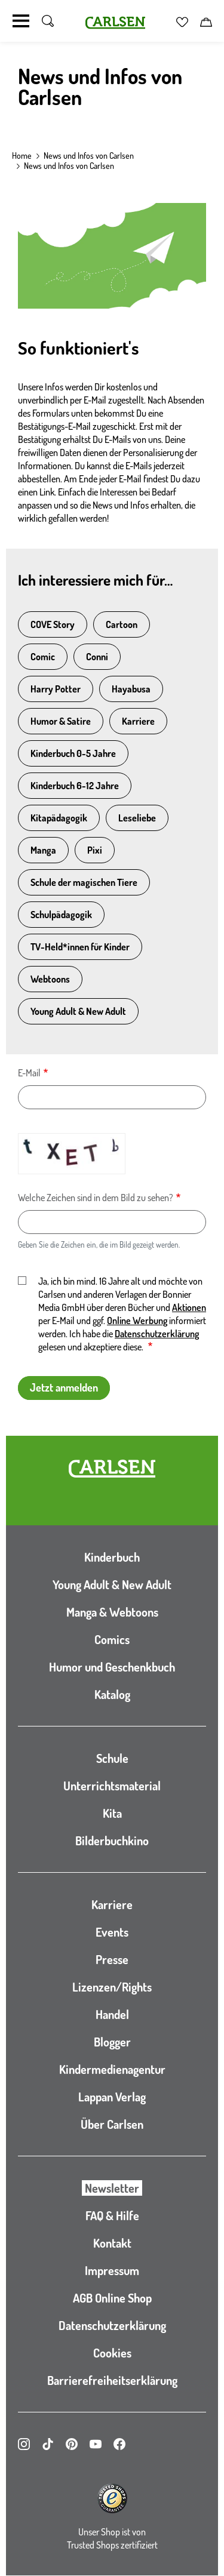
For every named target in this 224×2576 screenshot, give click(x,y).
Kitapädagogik (58, 818)
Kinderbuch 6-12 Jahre (74, 786)
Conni (97, 657)
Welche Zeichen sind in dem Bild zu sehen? (95, 1198)
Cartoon (121, 624)
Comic (42, 657)
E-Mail (29, 1073)
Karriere (138, 721)
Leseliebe (137, 818)
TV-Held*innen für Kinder (80, 947)
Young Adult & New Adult (78, 1011)
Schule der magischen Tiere (83, 882)
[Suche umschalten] (48, 21)
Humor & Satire (60, 721)
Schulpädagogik (61, 915)
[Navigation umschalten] (21, 21)
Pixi (94, 850)
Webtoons (50, 979)
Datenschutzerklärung (157, 1334)
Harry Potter (55, 689)
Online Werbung (137, 1321)
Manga (43, 850)
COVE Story (52, 624)
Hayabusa (131, 689)
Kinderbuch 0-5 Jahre (73, 753)
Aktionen (189, 1307)
